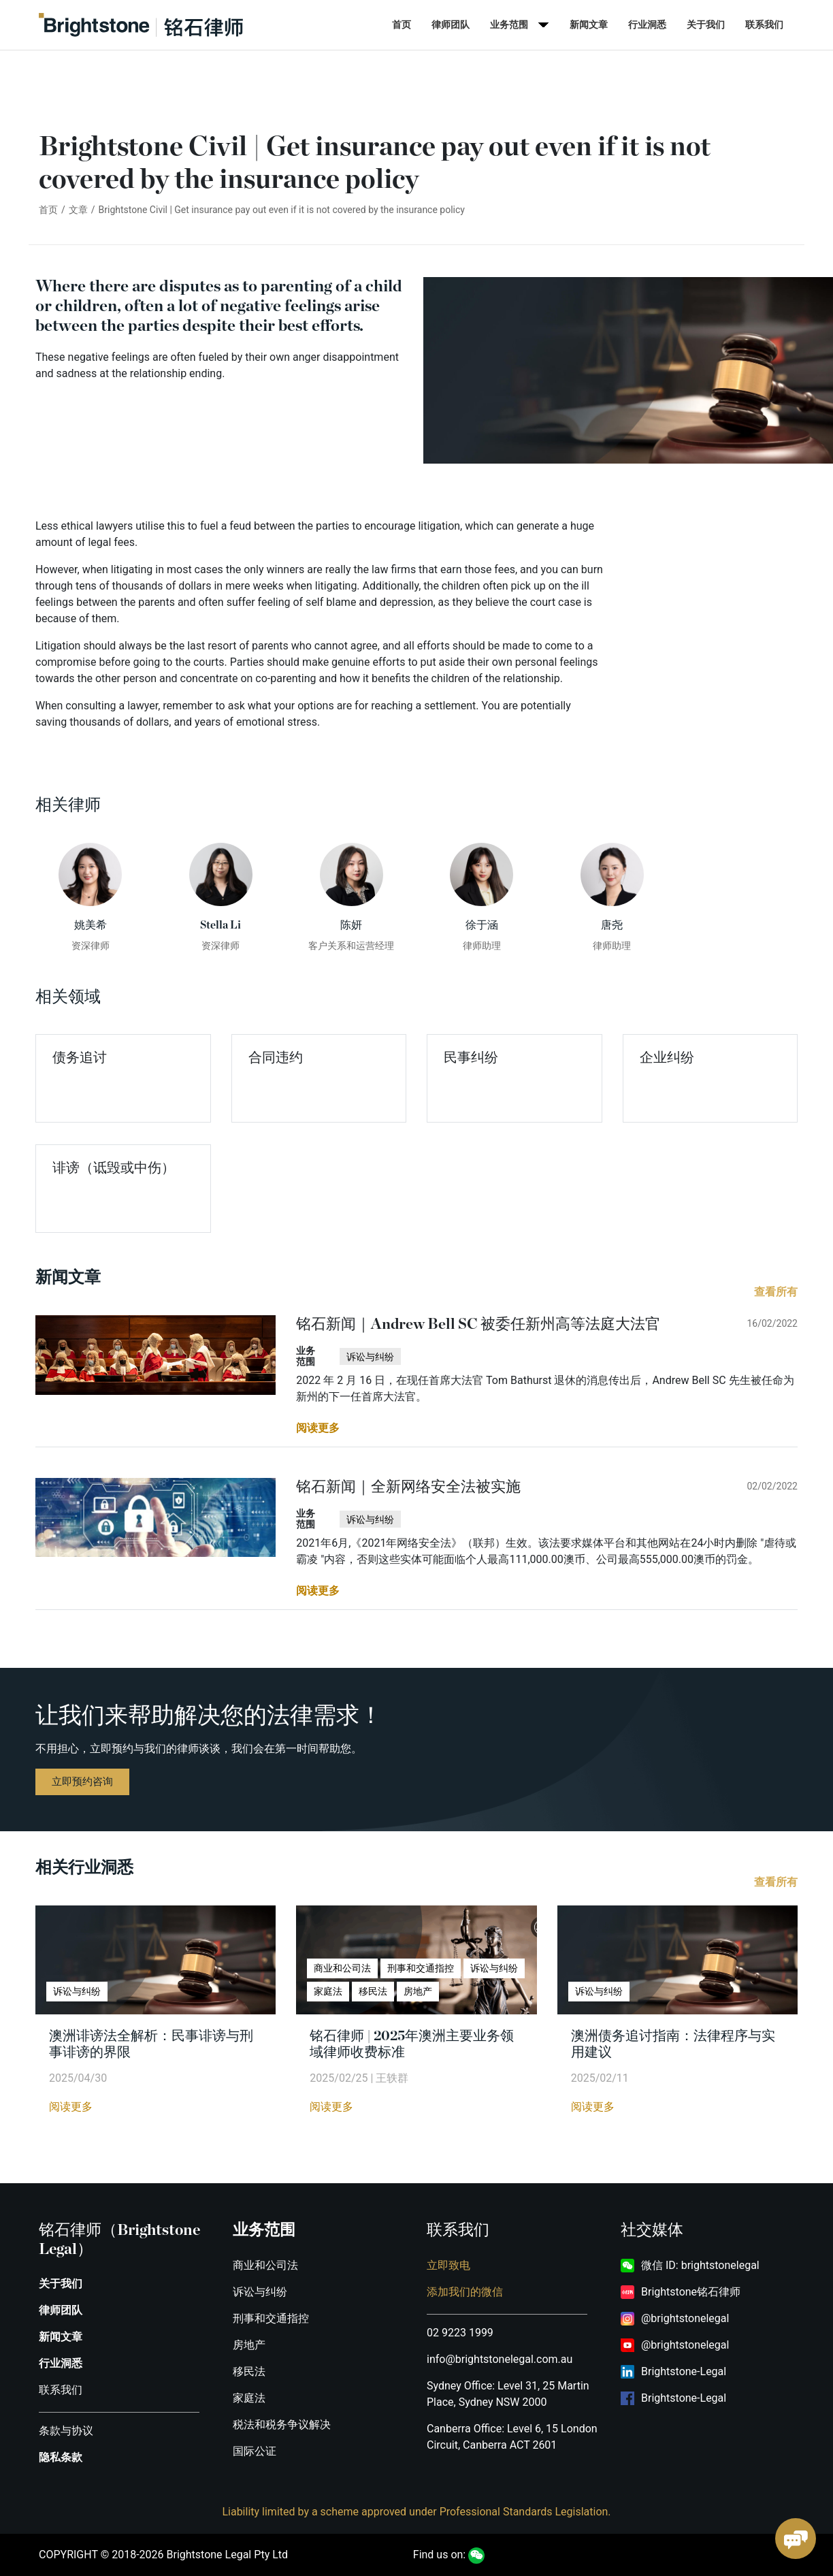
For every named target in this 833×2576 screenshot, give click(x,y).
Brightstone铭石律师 (690, 2291)
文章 (78, 209)
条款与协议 (66, 2430)
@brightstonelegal (685, 2318)
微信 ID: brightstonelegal (700, 2265)
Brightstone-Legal (683, 2371)
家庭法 (249, 2398)
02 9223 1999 (460, 2332)
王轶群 (392, 2078)
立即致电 (448, 2265)
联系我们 (764, 24)
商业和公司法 (265, 2265)
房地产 (249, 2344)
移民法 (249, 2371)
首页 (401, 24)
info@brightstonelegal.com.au (499, 2359)
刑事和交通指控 (271, 2318)
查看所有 (776, 1291)
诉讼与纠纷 (260, 2291)
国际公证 (254, 2451)
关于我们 (706, 24)
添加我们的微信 (465, 2291)
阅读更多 (71, 2106)
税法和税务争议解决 (282, 2424)
